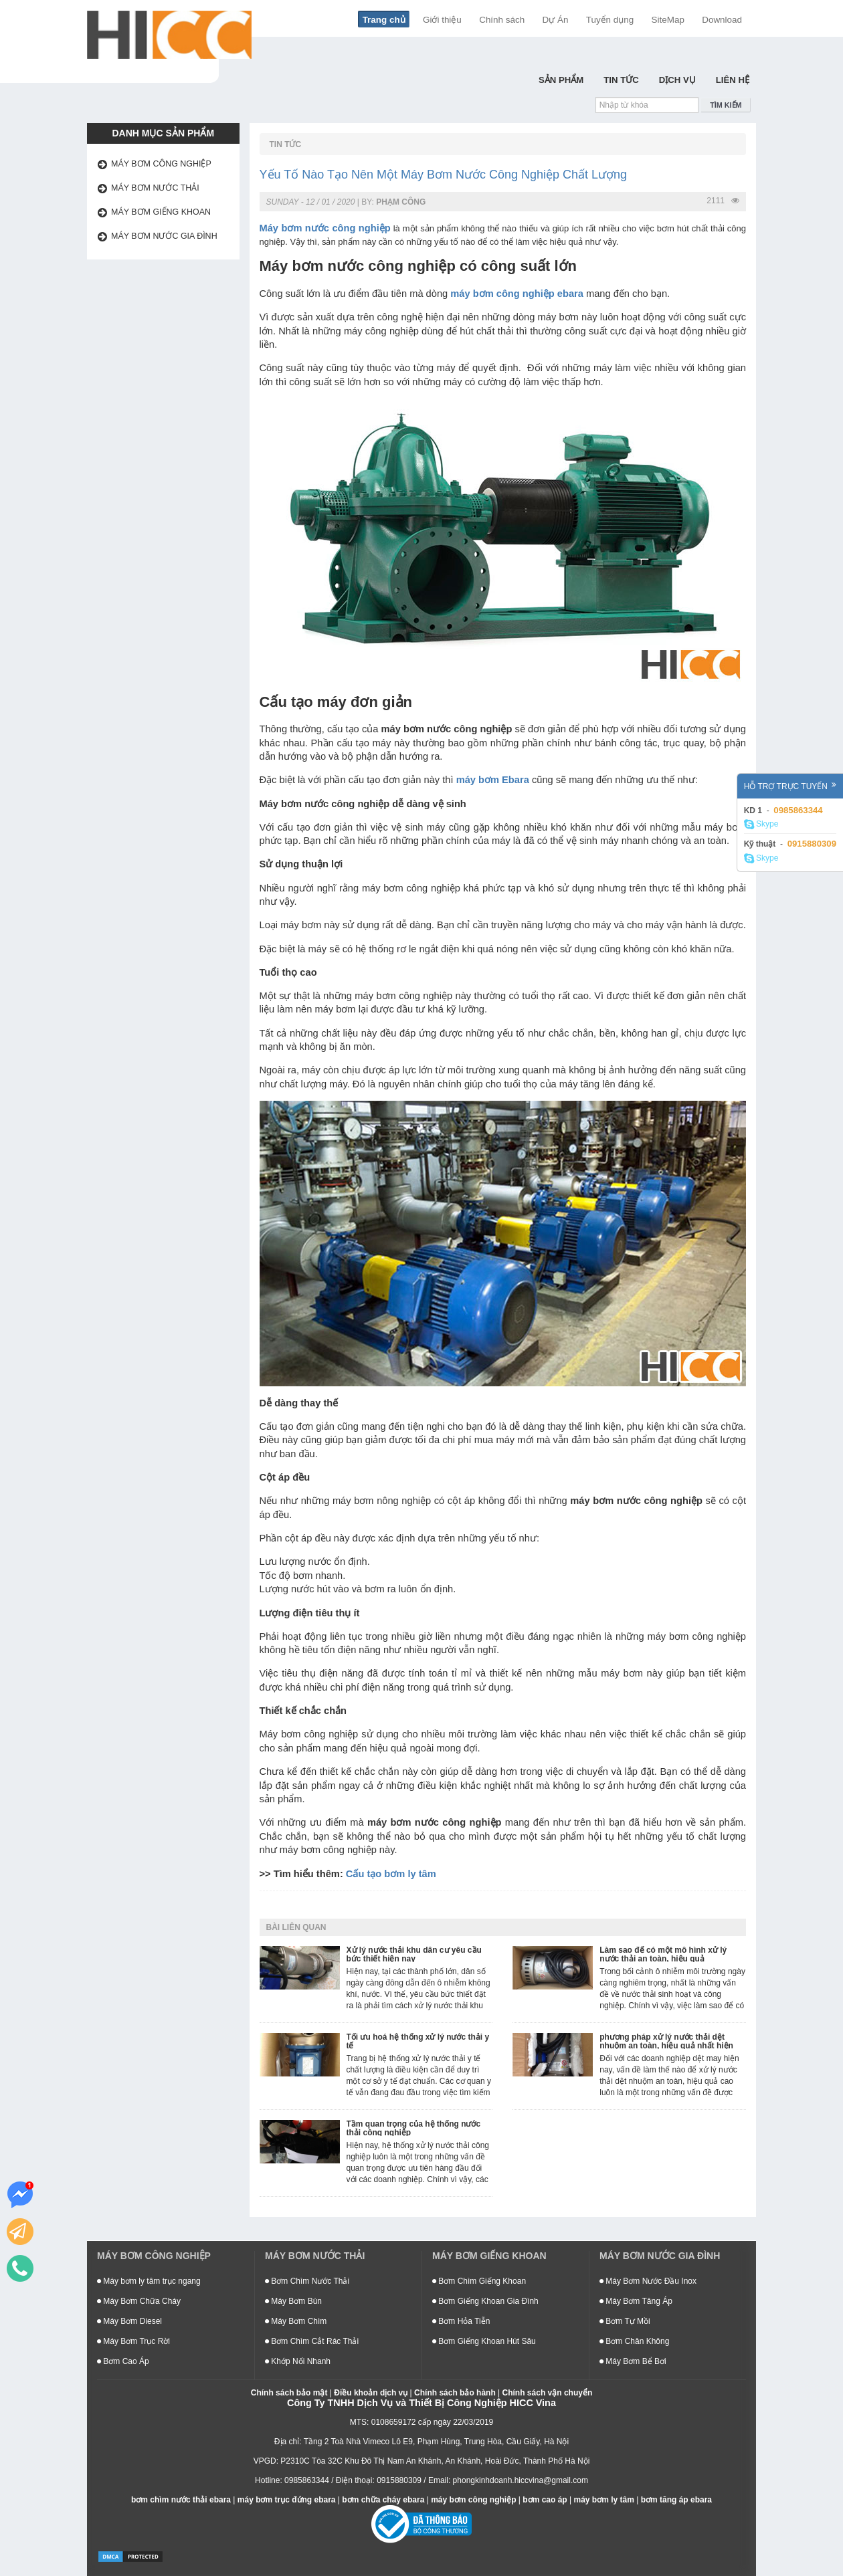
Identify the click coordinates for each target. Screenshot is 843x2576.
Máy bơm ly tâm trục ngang (149, 2281)
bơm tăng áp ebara (676, 2499)
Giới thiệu (442, 20)
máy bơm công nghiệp (473, 2499)
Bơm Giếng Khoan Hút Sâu (484, 2341)
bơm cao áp (545, 2499)
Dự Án (556, 20)
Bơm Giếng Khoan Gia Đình (485, 2301)
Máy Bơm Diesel (129, 2321)
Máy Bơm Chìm (295, 2321)
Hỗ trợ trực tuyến (790, 785)
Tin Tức (621, 80)
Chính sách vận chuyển (547, 2392)
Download (722, 20)
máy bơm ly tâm (603, 2499)
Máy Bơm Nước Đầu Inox (647, 2281)
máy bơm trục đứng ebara (287, 2499)
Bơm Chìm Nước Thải (307, 2281)
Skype (761, 825)
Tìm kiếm (725, 105)
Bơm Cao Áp (123, 2361)
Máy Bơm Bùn (293, 2301)
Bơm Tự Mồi (624, 2321)
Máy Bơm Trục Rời (133, 2341)
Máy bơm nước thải (155, 188)
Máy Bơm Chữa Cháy (139, 2301)
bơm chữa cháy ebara (383, 2499)
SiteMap (668, 20)
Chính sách (502, 20)
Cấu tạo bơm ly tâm (391, 1873)
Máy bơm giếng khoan (161, 212)
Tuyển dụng (610, 20)
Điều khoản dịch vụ (370, 2392)
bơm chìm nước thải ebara (181, 2499)
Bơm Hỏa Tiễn (461, 2321)
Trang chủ (384, 20)
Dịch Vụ (677, 80)
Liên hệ (732, 80)
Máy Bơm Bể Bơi (632, 2361)
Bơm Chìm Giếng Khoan (479, 2281)
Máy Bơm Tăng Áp (635, 2301)
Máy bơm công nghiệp (161, 164)
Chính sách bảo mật (289, 2392)
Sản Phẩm (561, 80)
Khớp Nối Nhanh (298, 2361)
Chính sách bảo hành (455, 2392)
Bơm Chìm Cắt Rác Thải (312, 2341)
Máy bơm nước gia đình (164, 236)
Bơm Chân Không (634, 2341)
